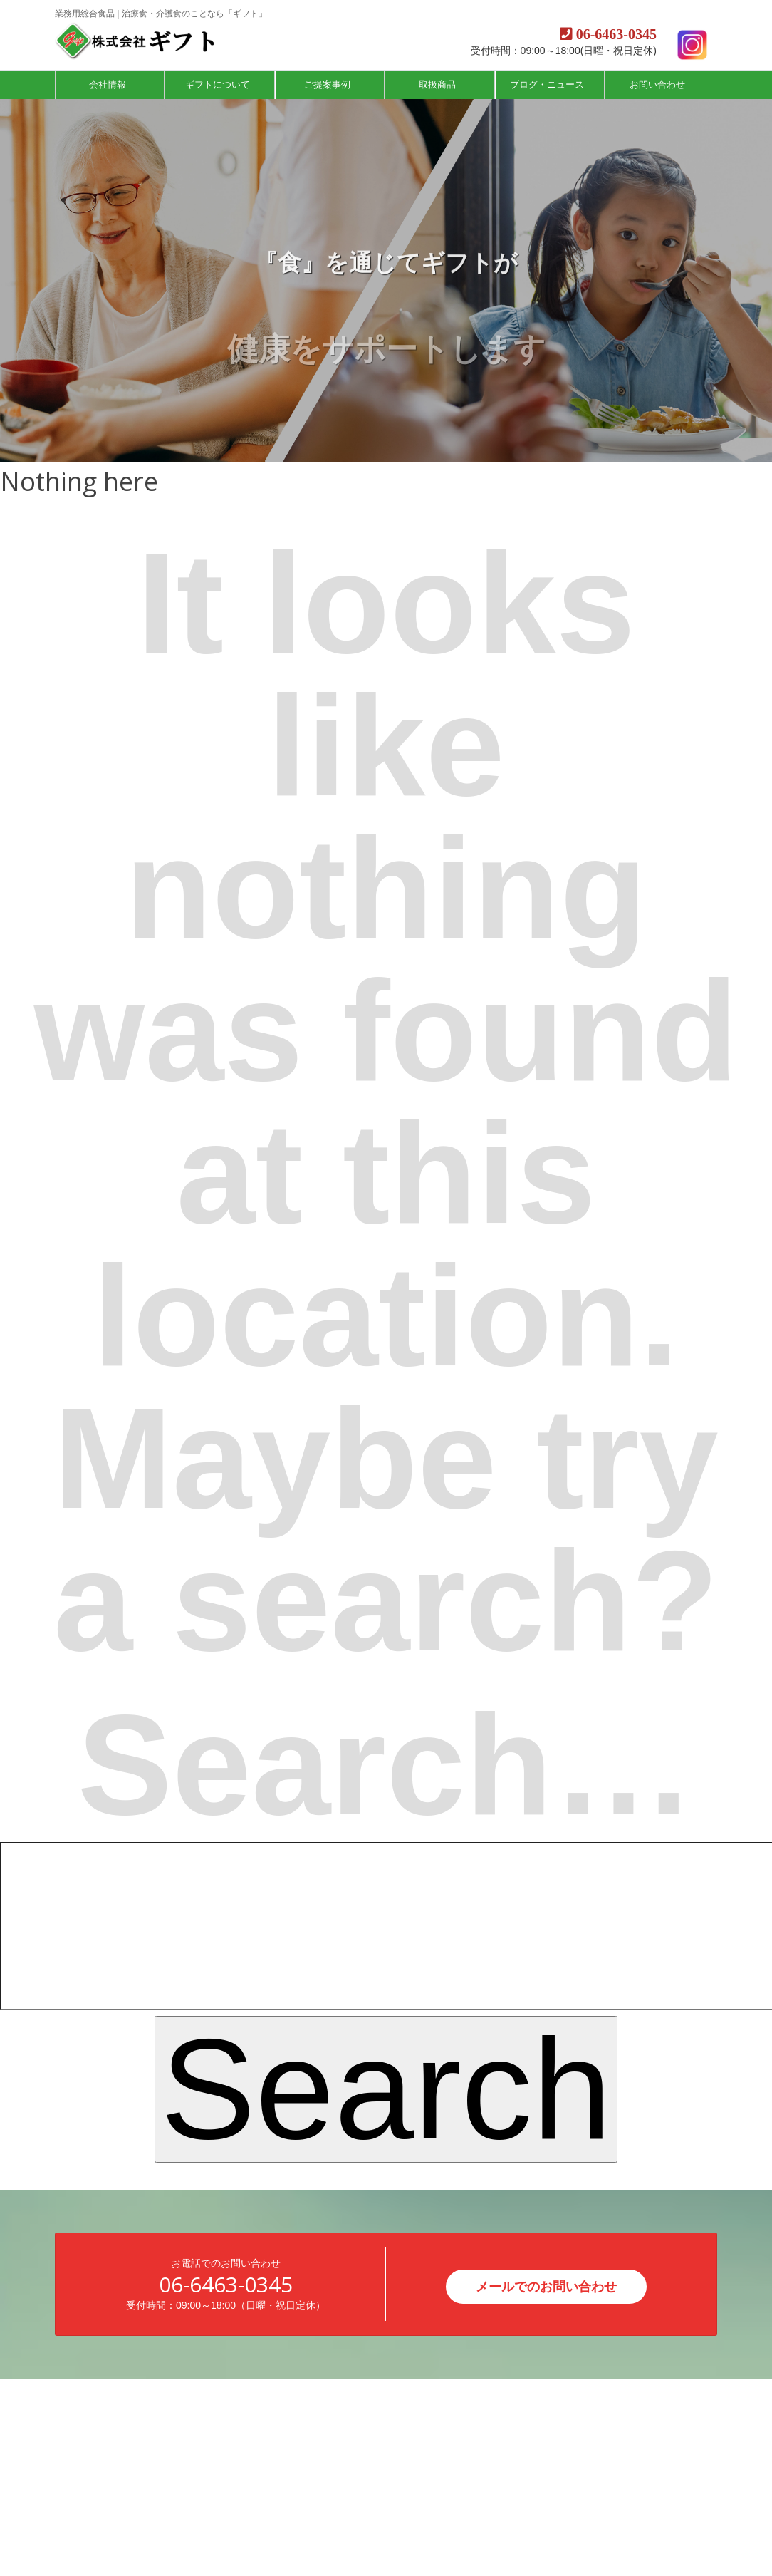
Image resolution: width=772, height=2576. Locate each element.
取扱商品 (439, 84)
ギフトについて (219, 84)
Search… (385, 1765)
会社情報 (109, 84)
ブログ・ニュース (548, 84)
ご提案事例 (328, 84)
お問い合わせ (659, 84)
